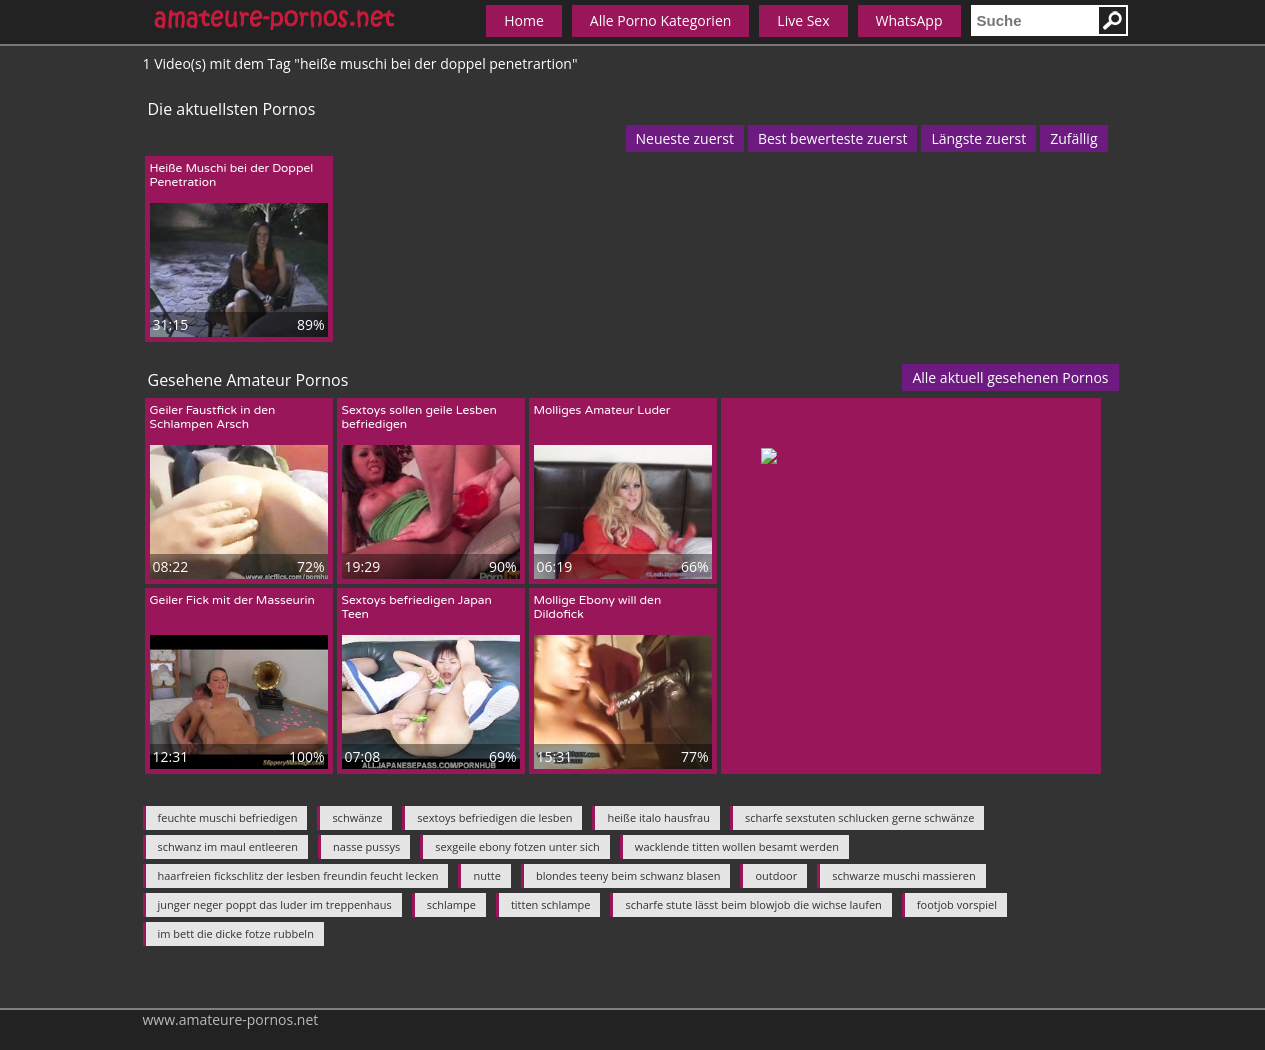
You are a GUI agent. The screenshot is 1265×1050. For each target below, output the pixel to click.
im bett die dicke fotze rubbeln (236, 933)
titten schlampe (551, 904)
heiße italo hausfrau (658, 817)
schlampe (451, 904)
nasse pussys (366, 846)
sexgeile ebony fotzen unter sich (517, 846)
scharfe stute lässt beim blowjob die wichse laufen (753, 904)
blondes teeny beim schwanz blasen (628, 875)
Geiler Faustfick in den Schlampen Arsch (213, 417)
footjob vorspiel (957, 904)
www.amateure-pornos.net (231, 1019)
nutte (487, 875)
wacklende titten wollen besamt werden (737, 846)
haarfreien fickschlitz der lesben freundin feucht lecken (298, 875)
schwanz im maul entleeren (228, 846)
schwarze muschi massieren (904, 875)
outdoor (776, 875)
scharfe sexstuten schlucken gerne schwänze (859, 817)
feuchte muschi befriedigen (228, 817)
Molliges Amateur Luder (602, 410)
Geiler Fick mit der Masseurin (232, 600)
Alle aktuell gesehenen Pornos (1010, 377)
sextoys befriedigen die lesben (494, 817)
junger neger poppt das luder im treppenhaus (275, 904)
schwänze (357, 817)
